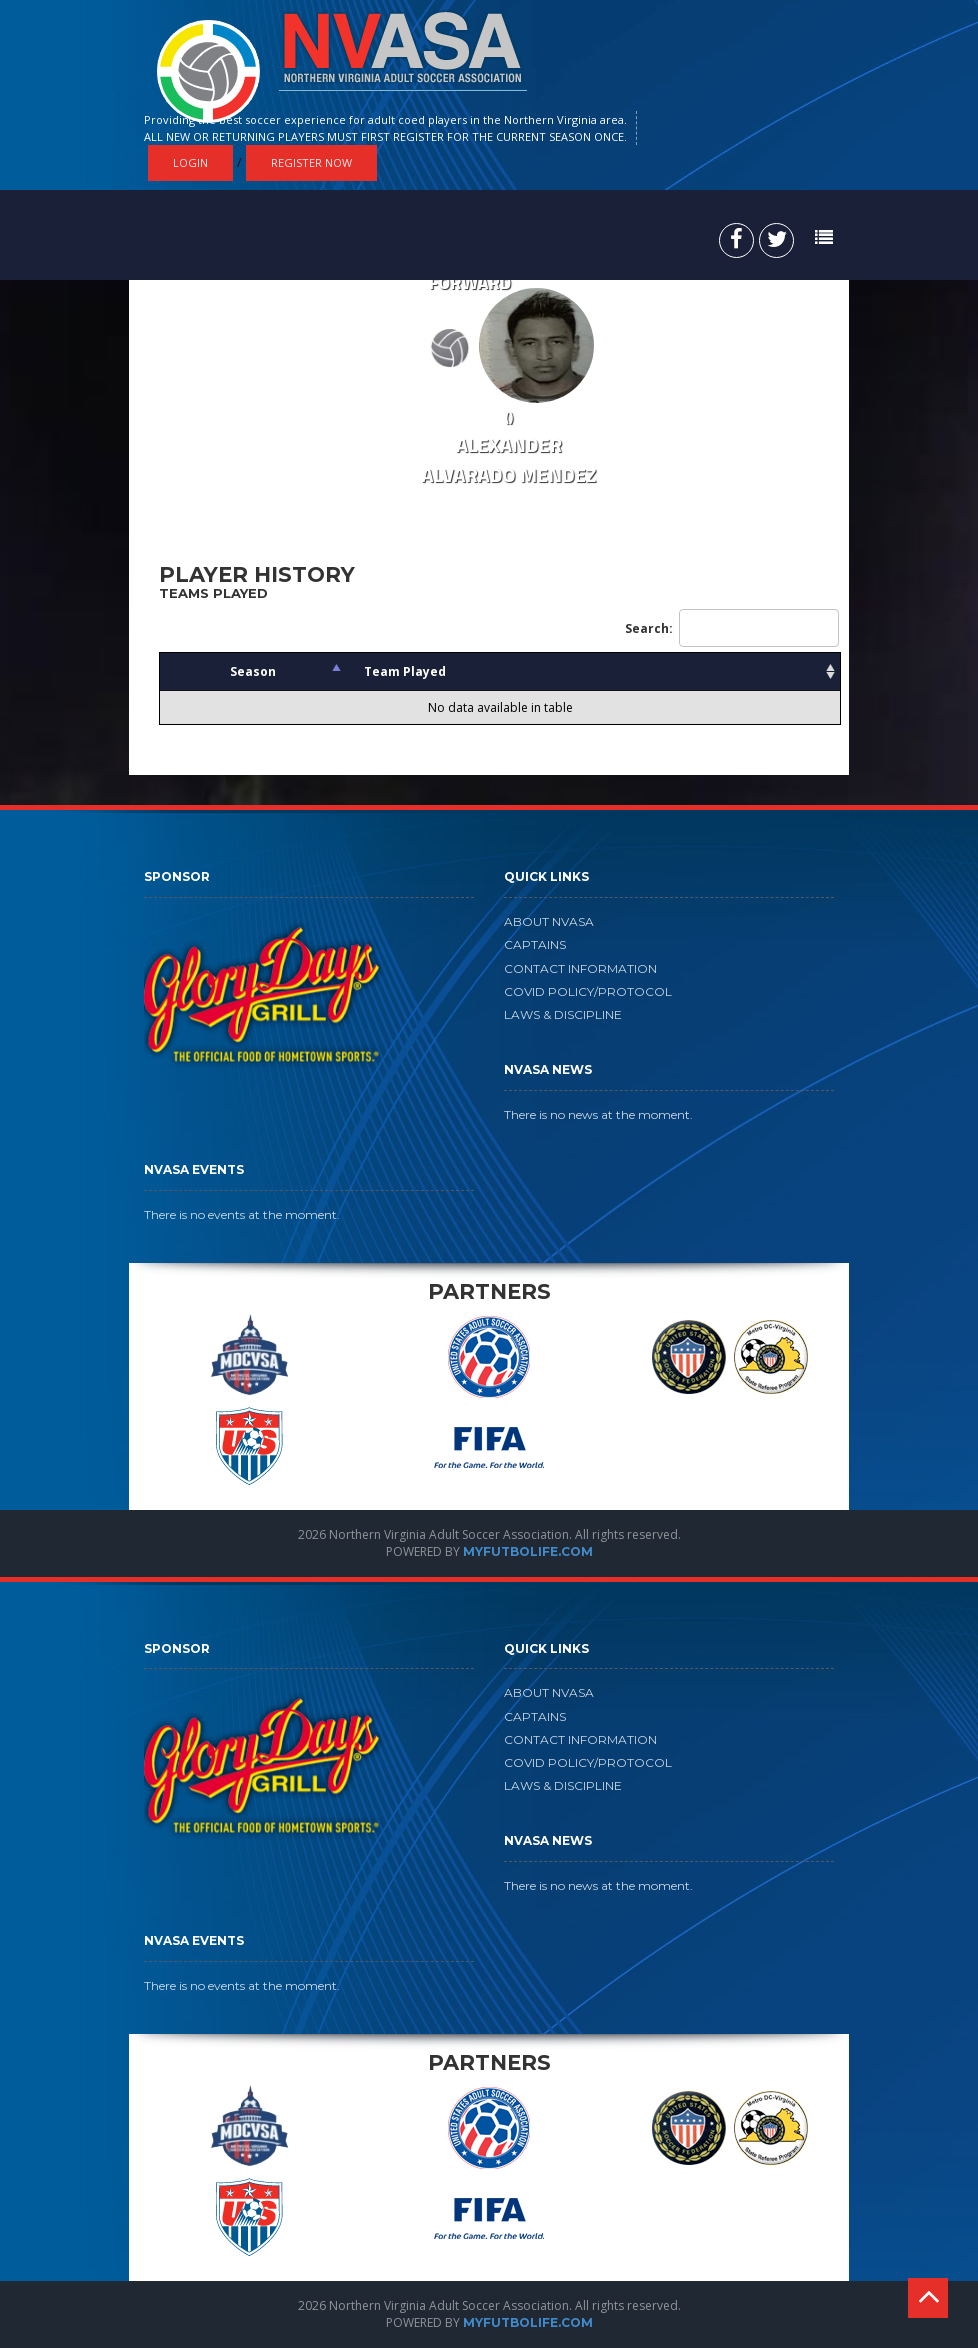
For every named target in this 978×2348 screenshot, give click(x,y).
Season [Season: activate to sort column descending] (253, 671)
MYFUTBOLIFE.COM (528, 1551)
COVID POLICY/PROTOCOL (588, 991)
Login (190, 162)
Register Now (311, 162)
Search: (732, 628)
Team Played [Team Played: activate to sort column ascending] (405, 671)
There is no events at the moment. (242, 1214)
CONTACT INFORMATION (580, 968)
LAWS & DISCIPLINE (563, 1014)
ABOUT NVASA (549, 921)
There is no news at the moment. (598, 1114)
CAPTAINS (535, 944)
